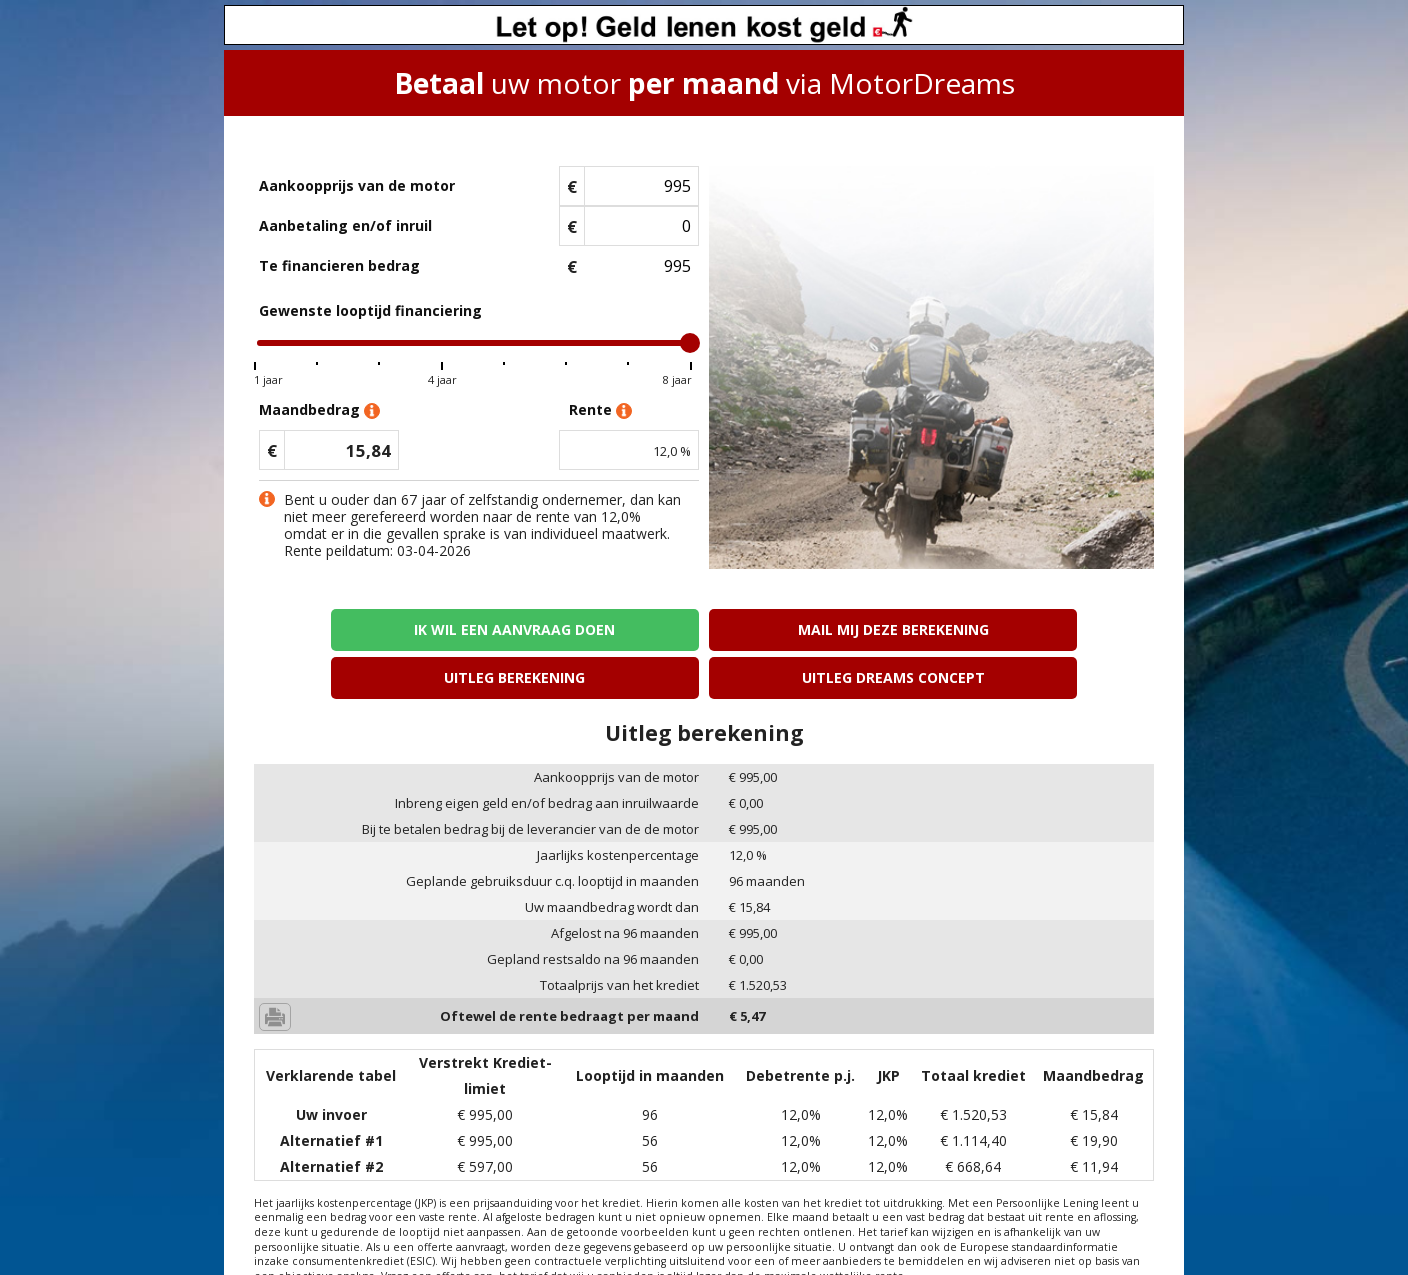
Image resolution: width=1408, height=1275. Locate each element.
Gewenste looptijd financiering (370, 310)
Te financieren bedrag (339, 265)
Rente (600, 410)
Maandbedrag (319, 410)
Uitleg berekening (817, 629)
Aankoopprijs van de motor (357, 185)
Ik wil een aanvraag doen (362, 629)
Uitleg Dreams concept (1045, 629)
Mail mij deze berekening (590, 629)
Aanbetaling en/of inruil (345, 225)
